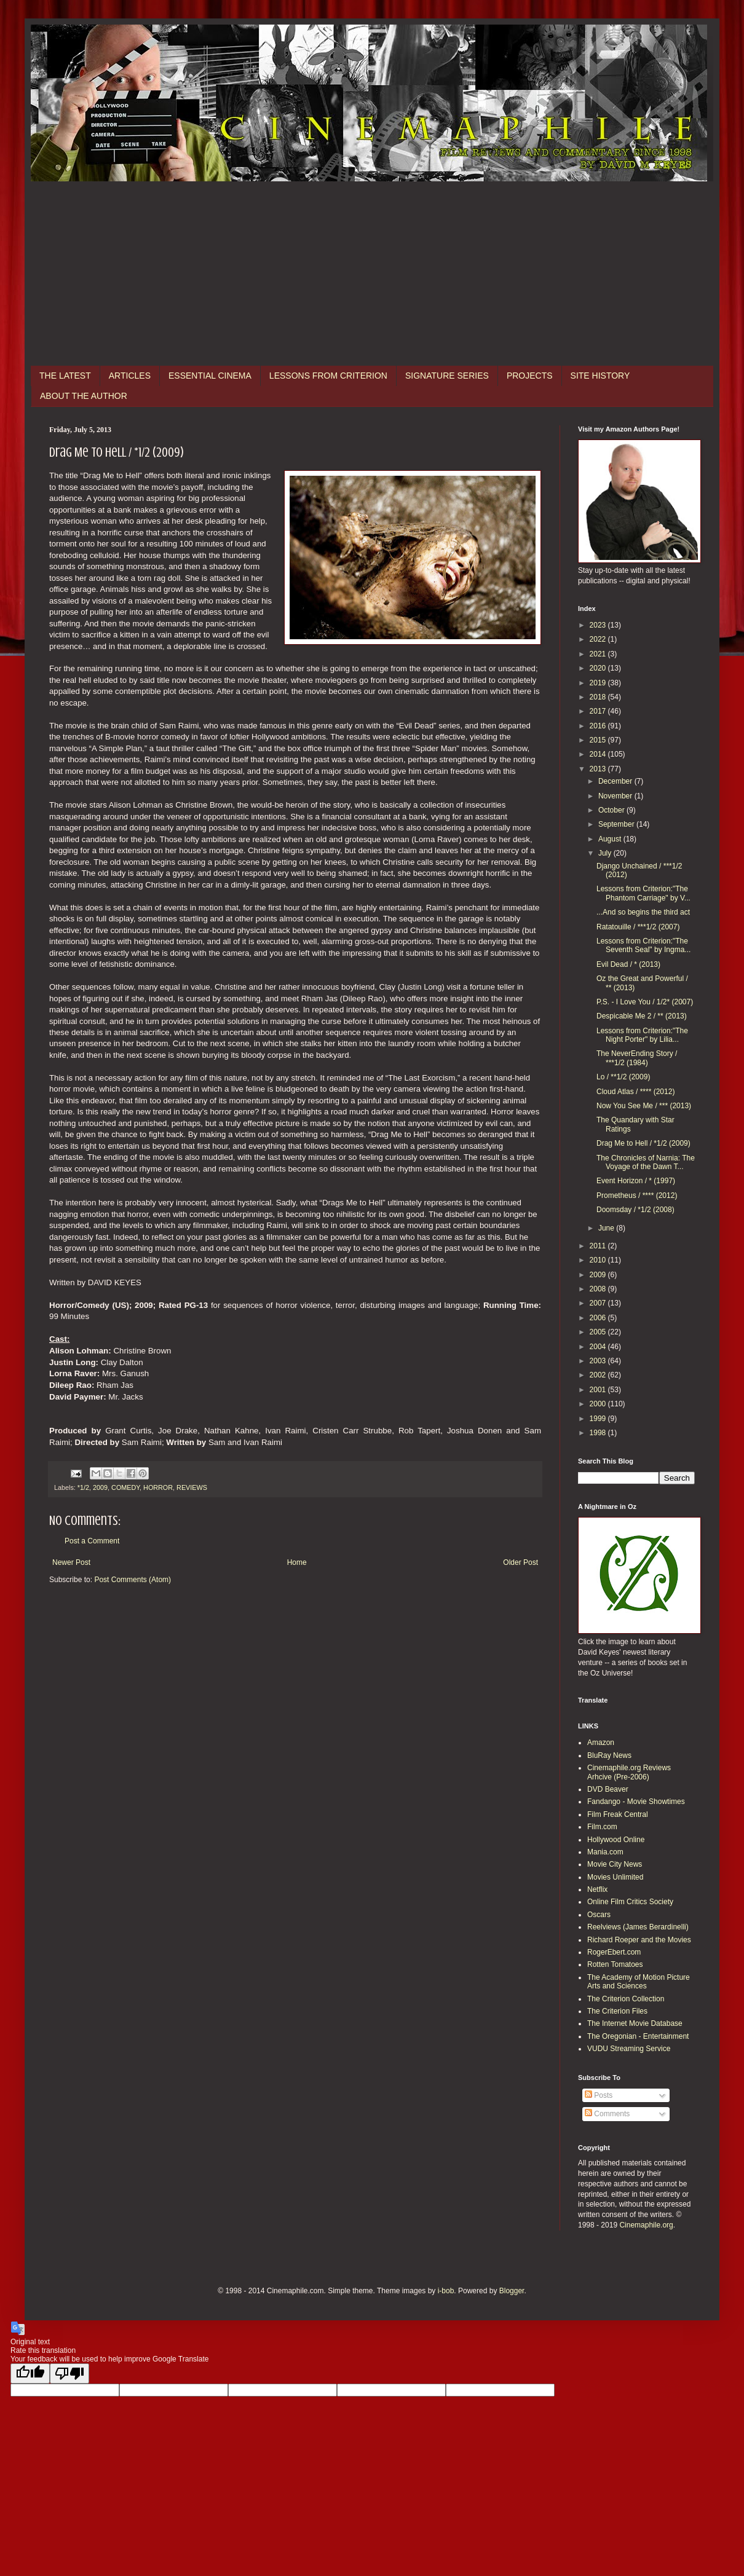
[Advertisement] (372, 273)
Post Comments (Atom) (132, 1579)
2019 (599, 683)
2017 (599, 711)
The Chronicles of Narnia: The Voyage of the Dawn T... (645, 1162)
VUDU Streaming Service (628, 2048)
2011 (599, 1246)
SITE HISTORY (600, 375)
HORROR (158, 1487)
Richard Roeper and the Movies (639, 1940)
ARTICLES (130, 375)
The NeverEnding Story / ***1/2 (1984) (636, 1057)
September (617, 824)
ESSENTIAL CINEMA (209, 375)
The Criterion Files (617, 2011)
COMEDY (125, 1487)
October (612, 810)
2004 (599, 1346)
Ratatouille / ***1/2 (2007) (637, 927)
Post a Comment (92, 1541)
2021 (599, 654)
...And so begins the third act (643, 912)
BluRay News (609, 1755)
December (616, 781)
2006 (599, 1318)
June (607, 1228)
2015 (599, 740)
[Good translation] (30, 2373)
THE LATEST (65, 375)
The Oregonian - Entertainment (638, 2036)
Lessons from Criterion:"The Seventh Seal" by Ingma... (643, 945)
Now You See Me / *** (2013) (643, 1105)
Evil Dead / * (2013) (628, 964)
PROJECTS (530, 375)
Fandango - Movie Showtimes (636, 1801)
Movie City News (614, 1864)
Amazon (600, 1742)
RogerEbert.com (614, 1952)
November (616, 796)
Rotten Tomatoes (615, 1964)
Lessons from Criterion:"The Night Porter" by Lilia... (642, 1035)
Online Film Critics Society (630, 1901)
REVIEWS (191, 1487)
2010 (599, 1260)
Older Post (520, 1562)
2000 (599, 1404)
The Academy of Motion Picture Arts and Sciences (638, 1981)
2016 (599, 726)
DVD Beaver (607, 1789)
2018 (599, 697)
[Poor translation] (69, 2373)
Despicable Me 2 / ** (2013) (641, 1016)
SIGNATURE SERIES (447, 375)
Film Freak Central (617, 1814)
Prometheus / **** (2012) (636, 1195)
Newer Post (71, 1562)
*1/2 (83, 1487)
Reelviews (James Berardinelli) (638, 1927)
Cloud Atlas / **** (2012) (635, 1091)
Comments (607, 2113)
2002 (599, 1375)
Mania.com (605, 1852)
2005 (599, 1332)
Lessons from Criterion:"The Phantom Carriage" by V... (643, 893)
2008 (599, 1289)
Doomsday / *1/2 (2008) (635, 1209)
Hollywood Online (615, 1839)
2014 (599, 754)
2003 (599, 1361)
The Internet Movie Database (635, 2023)
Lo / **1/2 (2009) (623, 1077)
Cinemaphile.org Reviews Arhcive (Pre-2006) (629, 1772)
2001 (599, 1389)
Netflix (597, 1889)
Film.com (602, 1826)
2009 (100, 1487)
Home (297, 1562)
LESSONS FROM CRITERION (328, 375)
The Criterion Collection (625, 1999)
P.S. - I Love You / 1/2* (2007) (644, 1002)
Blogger (511, 2290)
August (610, 839)
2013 (599, 769)
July (606, 853)
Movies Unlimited (615, 1877)
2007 (599, 1303)
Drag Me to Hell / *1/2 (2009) (643, 1143)
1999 (599, 1418)
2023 (599, 625)
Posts (598, 2095)
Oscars (599, 1914)
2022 (599, 639)
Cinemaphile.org (646, 2225)
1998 (599, 1432)
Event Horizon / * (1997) (635, 1180)
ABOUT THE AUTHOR (83, 396)
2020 (599, 668)
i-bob (446, 2290)
